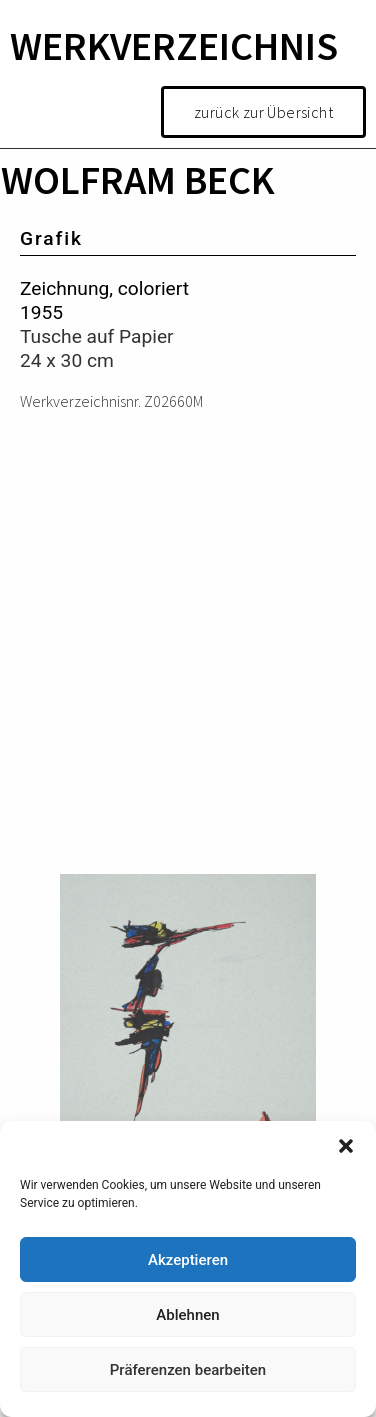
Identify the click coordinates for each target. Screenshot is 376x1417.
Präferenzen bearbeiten (188, 1370)
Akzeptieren (188, 1260)
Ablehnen (187, 1315)
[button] (346, 1146)
